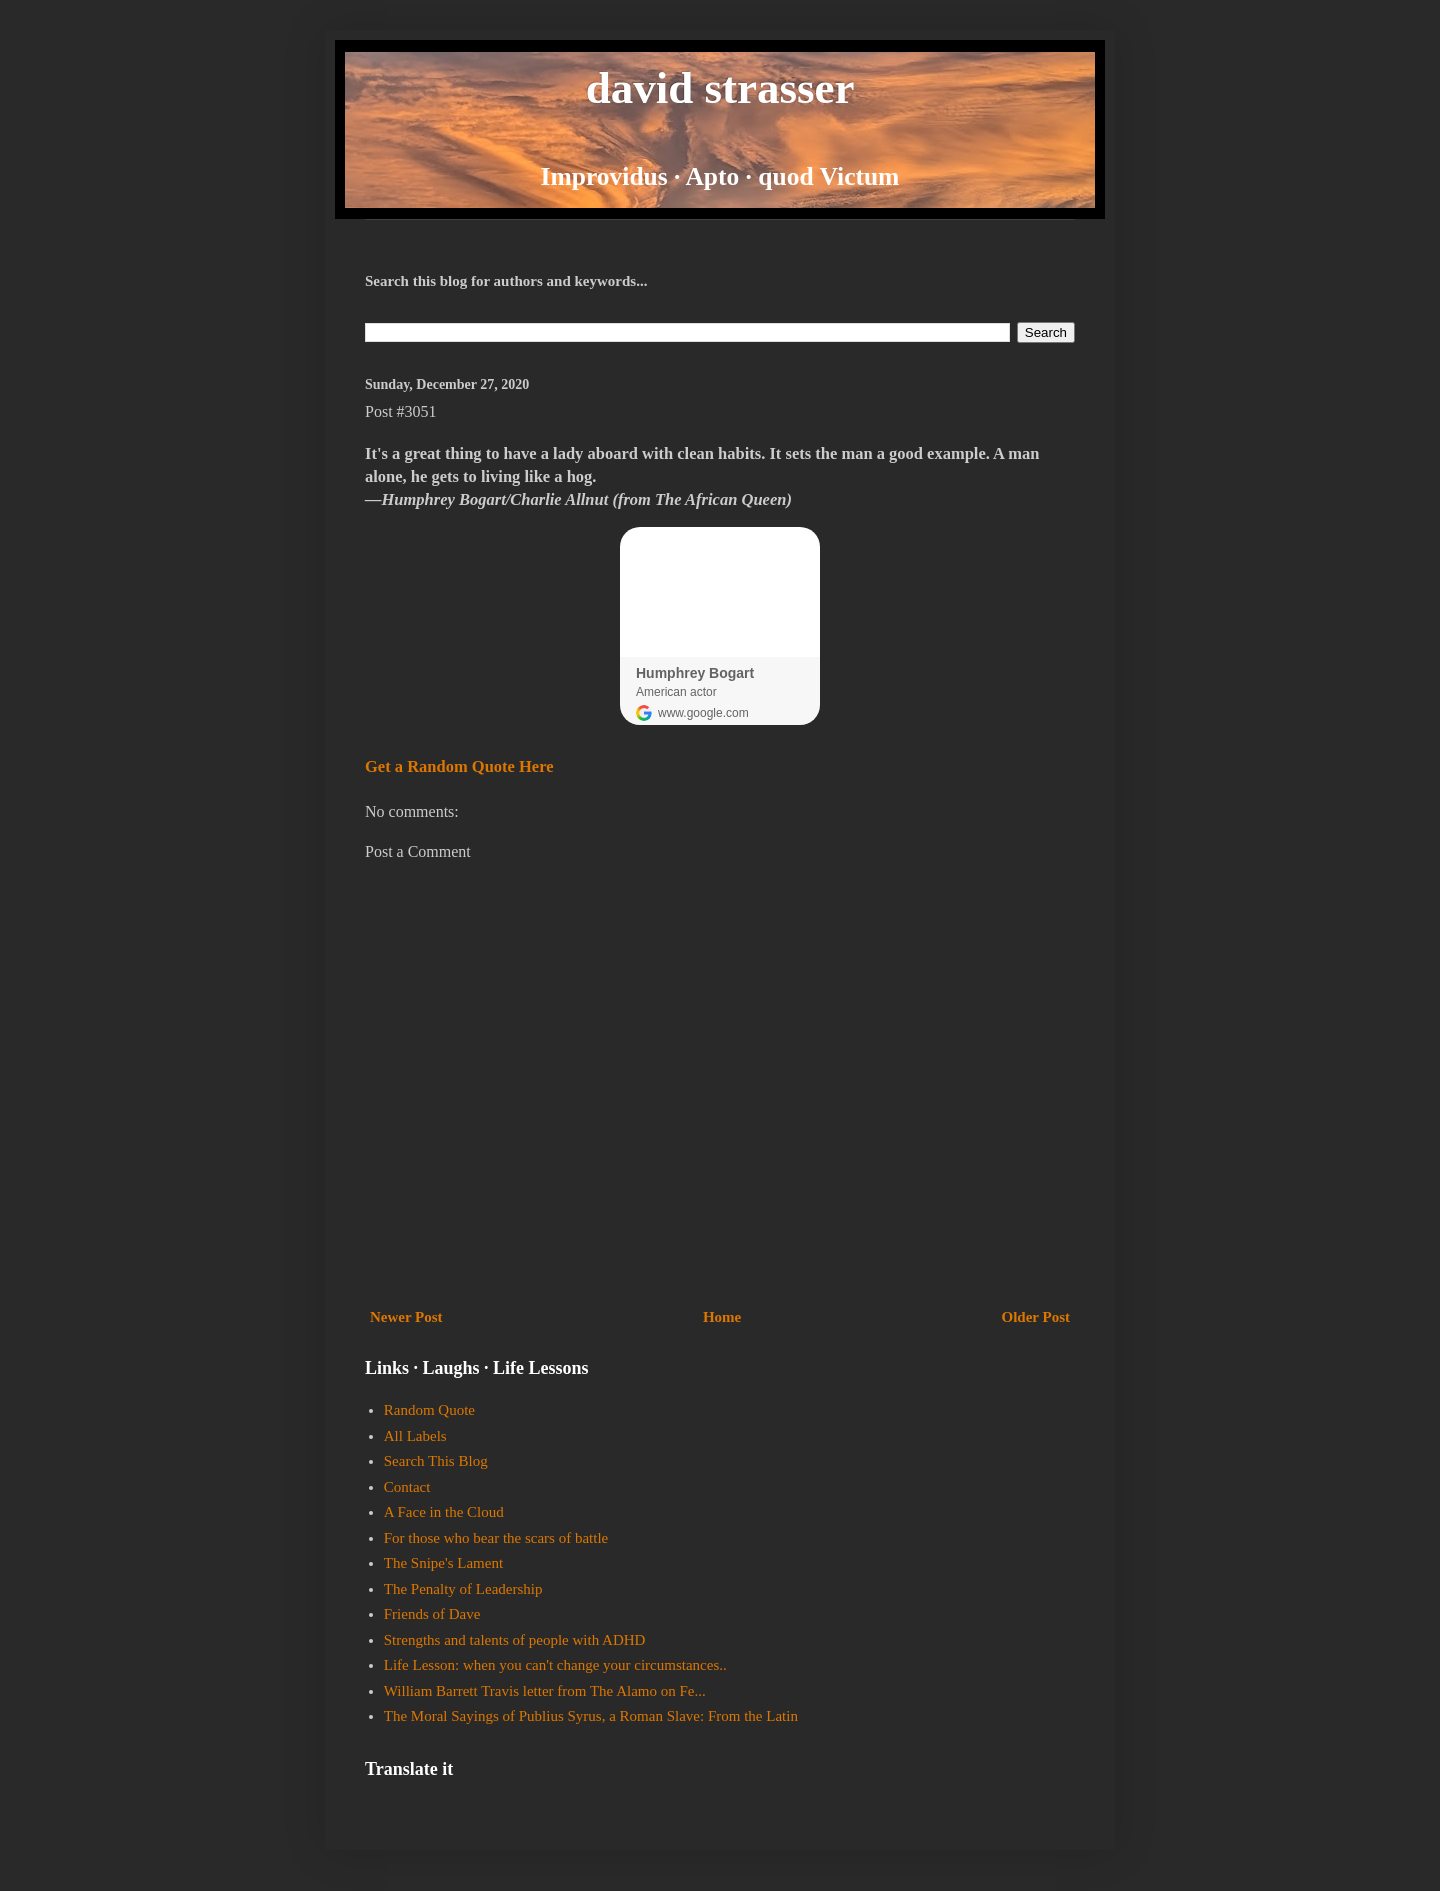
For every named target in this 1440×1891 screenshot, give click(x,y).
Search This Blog (436, 1461)
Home (722, 1317)
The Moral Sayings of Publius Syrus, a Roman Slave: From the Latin (591, 1716)
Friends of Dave (432, 1614)
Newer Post (406, 1317)
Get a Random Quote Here (459, 766)
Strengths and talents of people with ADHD (515, 1640)
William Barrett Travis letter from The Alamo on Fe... (545, 1691)
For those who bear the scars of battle (496, 1538)
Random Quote (429, 1410)
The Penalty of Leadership (463, 1589)
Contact (407, 1487)
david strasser (720, 88)
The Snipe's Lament (443, 1563)
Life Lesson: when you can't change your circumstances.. (555, 1665)
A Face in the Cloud (444, 1512)
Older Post (1036, 1317)
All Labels (415, 1436)
